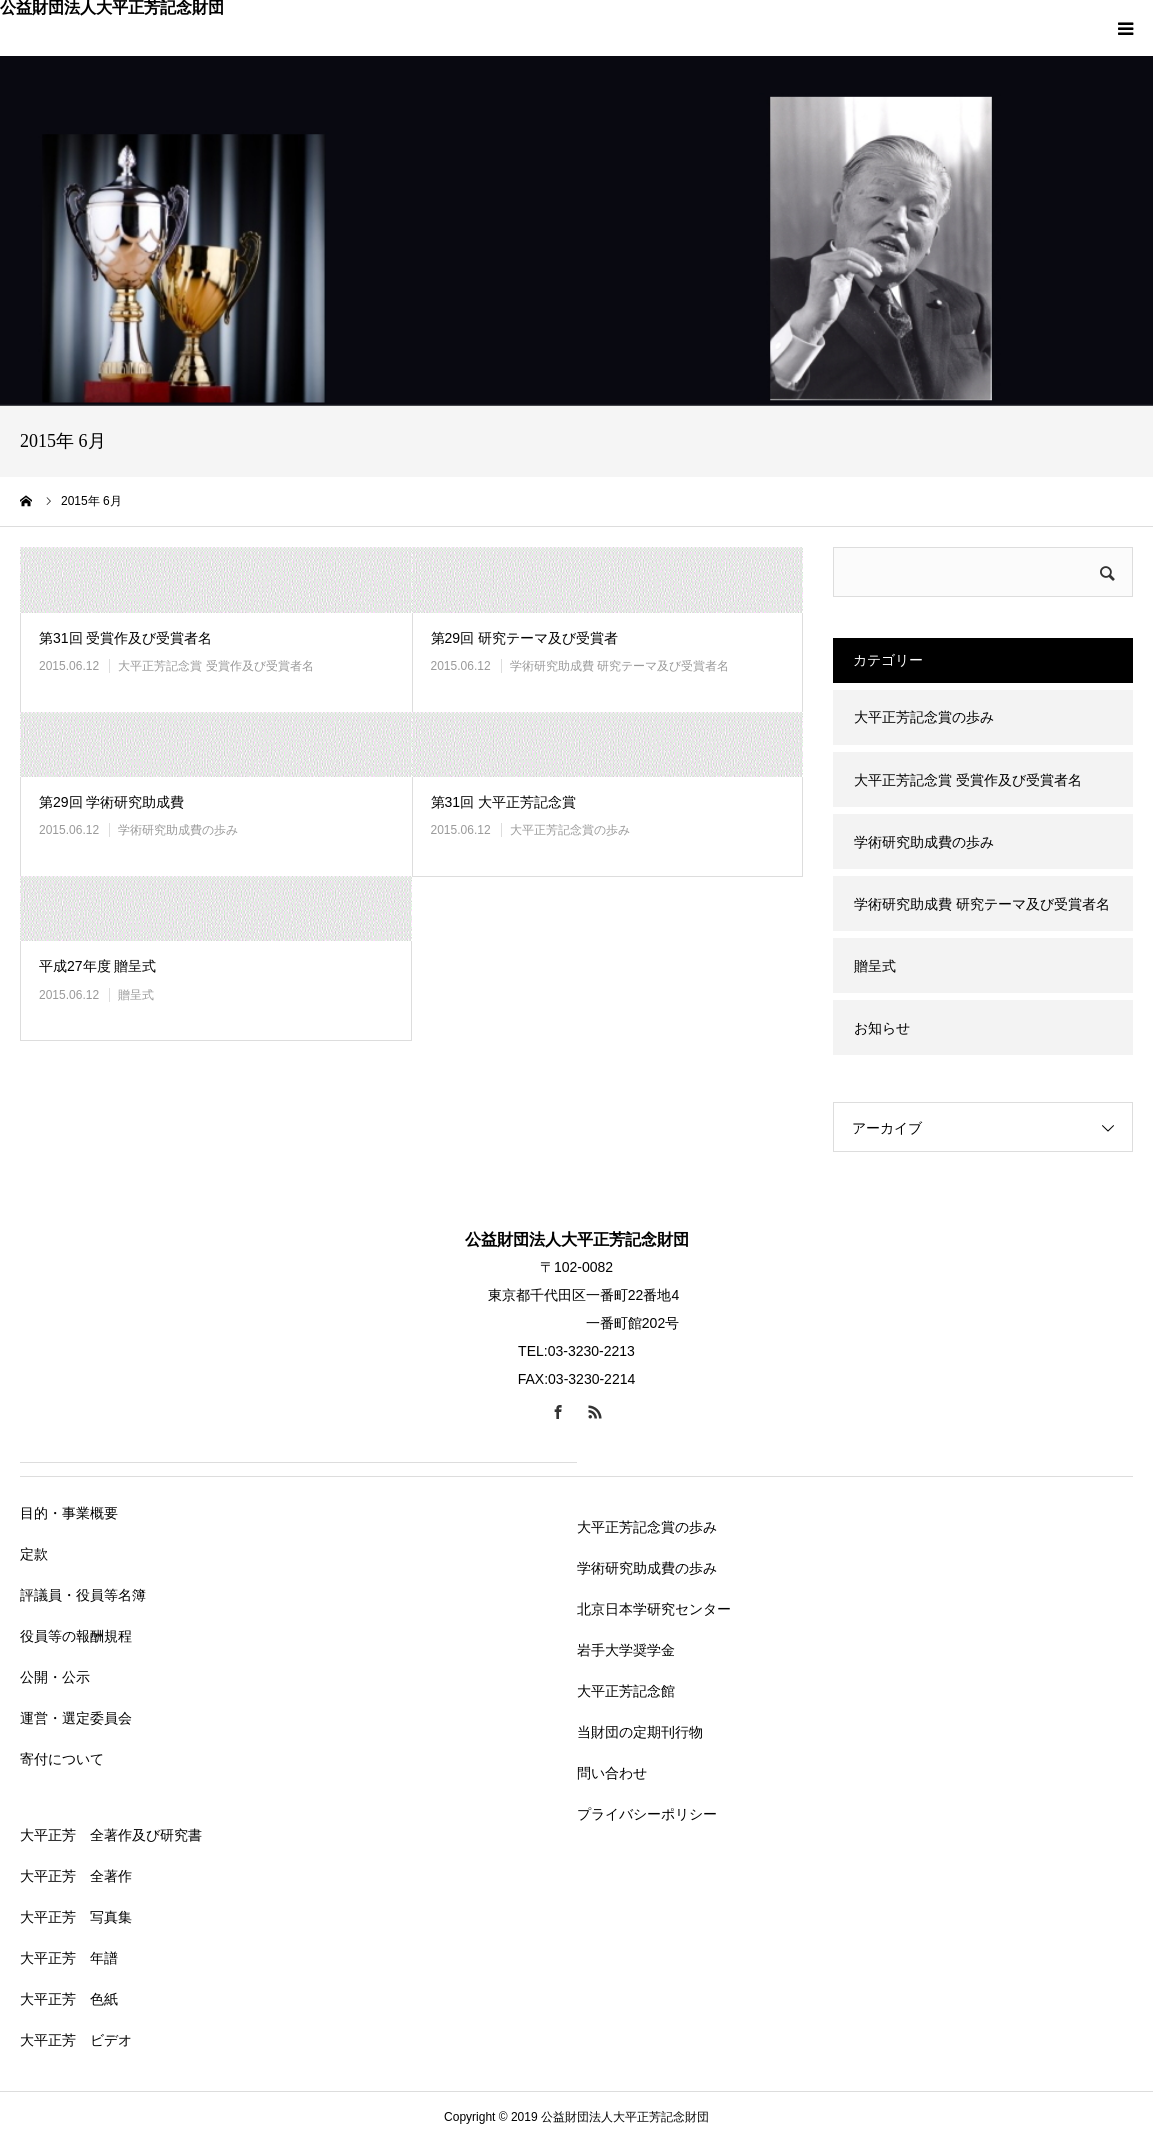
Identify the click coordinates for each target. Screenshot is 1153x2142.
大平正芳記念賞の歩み (570, 830)
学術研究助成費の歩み (178, 830)
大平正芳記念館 (626, 1691)
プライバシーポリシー (647, 1814)
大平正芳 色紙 (69, 1999)
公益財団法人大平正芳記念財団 (112, 8)
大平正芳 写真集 (76, 1917)
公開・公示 (55, 1677)
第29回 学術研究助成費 (111, 802)
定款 (34, 1554)
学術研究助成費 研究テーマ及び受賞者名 (619, 666)
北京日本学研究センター (654, 1609)
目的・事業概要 (69, 1513)
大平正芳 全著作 (76, 1876)
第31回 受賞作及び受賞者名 (125, 638)
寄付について (62, 1759)
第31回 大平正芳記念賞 (503, 802)
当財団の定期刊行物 (640, 1732)
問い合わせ (612, 1773)
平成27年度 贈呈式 (97, 966)
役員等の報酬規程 (76, 1636)
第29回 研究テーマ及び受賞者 (524, 638)
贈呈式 (136, 995)
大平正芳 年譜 (69, 1958)
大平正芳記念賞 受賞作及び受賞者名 (215, 666)
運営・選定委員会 (76, 1718)
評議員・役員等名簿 (83, 1595)
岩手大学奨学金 (626, 1650)
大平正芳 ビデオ (76, 2040)
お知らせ (882, 1028)
